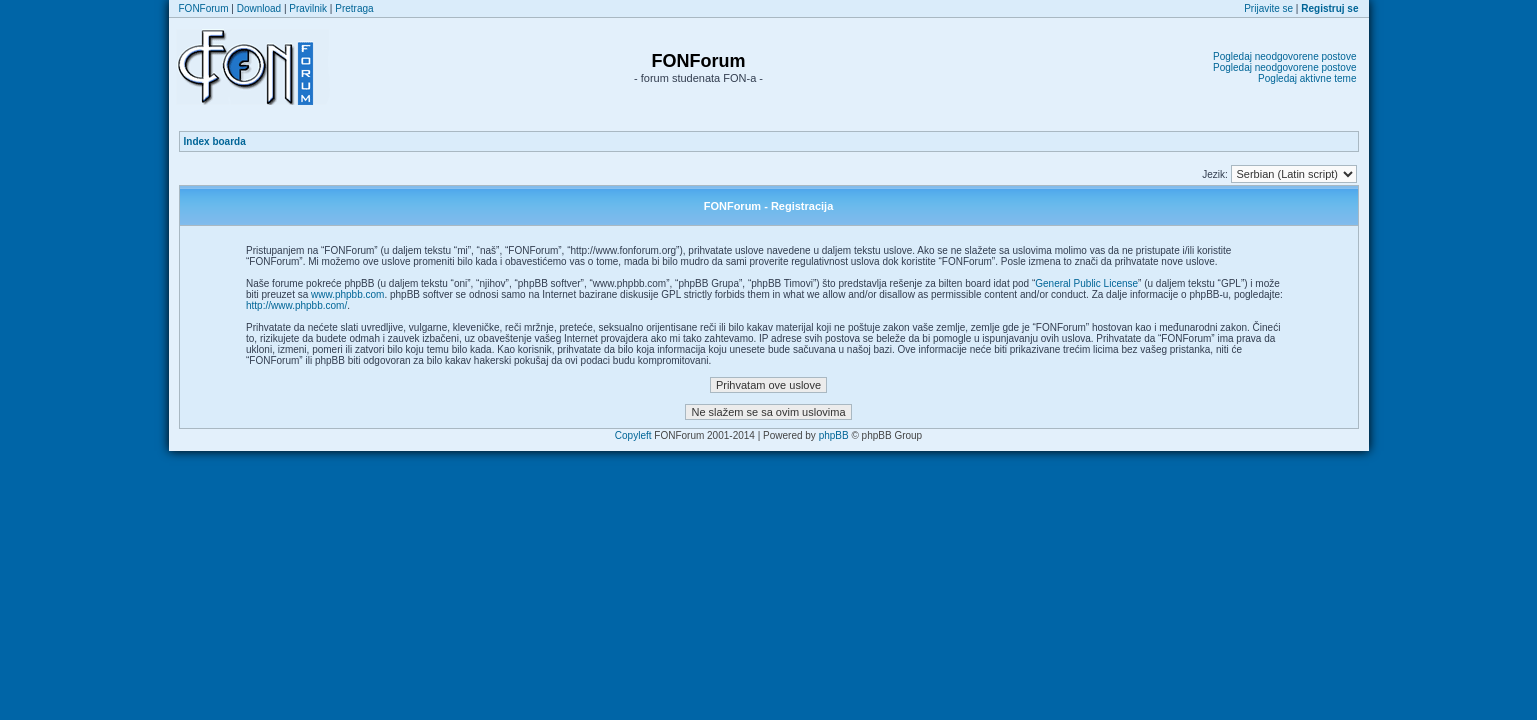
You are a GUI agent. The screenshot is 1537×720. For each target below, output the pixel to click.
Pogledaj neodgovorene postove (1284, 56)
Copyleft (633, 435)
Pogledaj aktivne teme (1307, 78)
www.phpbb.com (347, 294)
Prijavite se (1268, 8)
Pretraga (354, 8)
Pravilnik (308, 8)
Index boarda (215, 141)
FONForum (204, 8)
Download (259, 8)
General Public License (1086, 283)
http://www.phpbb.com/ (296, 305)
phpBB (834, 435)
